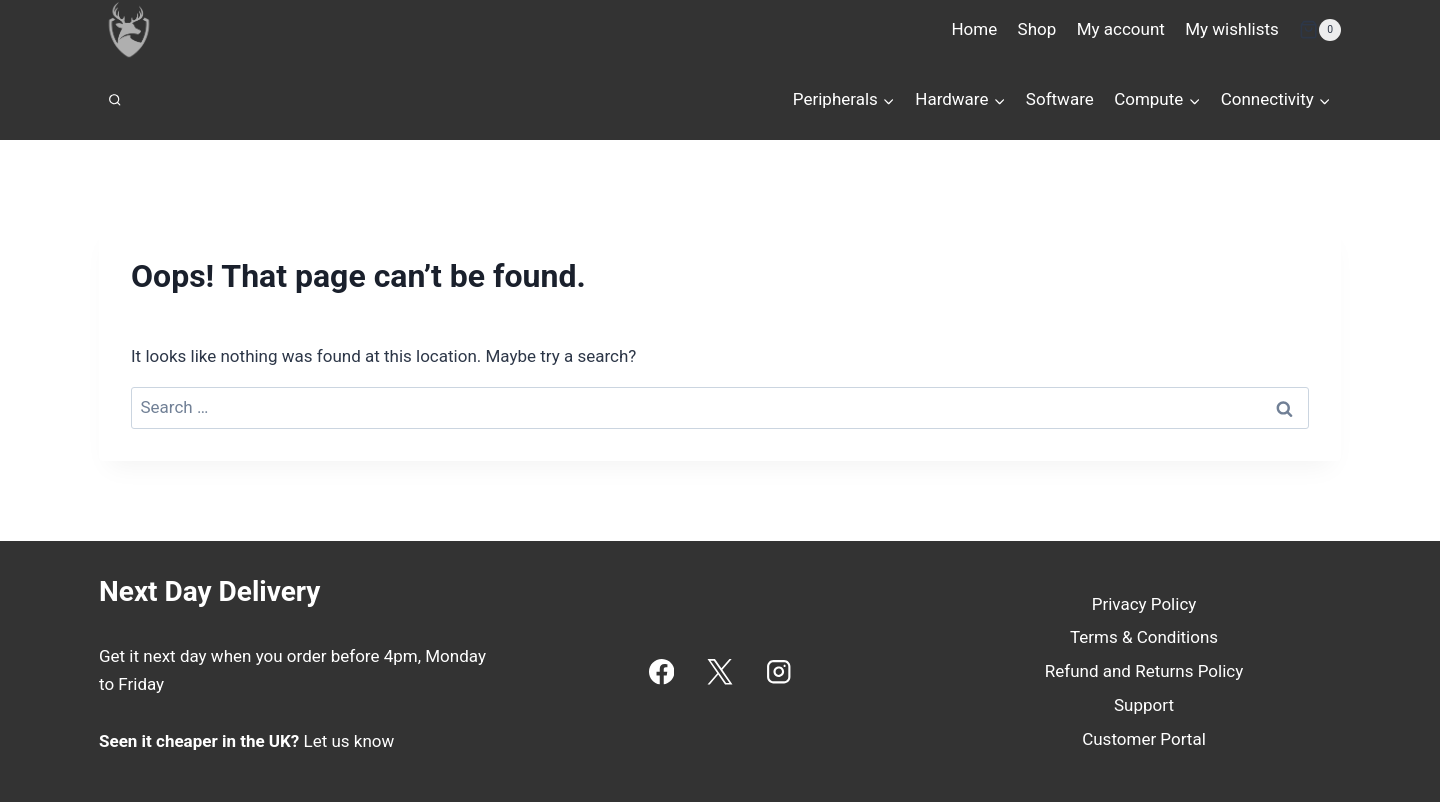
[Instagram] (778, 671)
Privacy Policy (1144, 604)
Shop (1037, 29)
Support (1144, 705)
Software (1060, 99)
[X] (720, 671)
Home (974, 29)
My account (1121, 29)
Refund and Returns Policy (1144, 671)
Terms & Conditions (1144, 637)
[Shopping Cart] (1320, 30)
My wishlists (1232, 29)
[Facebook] (661, 671)
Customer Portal (1144, 739)
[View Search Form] (115, 100)
